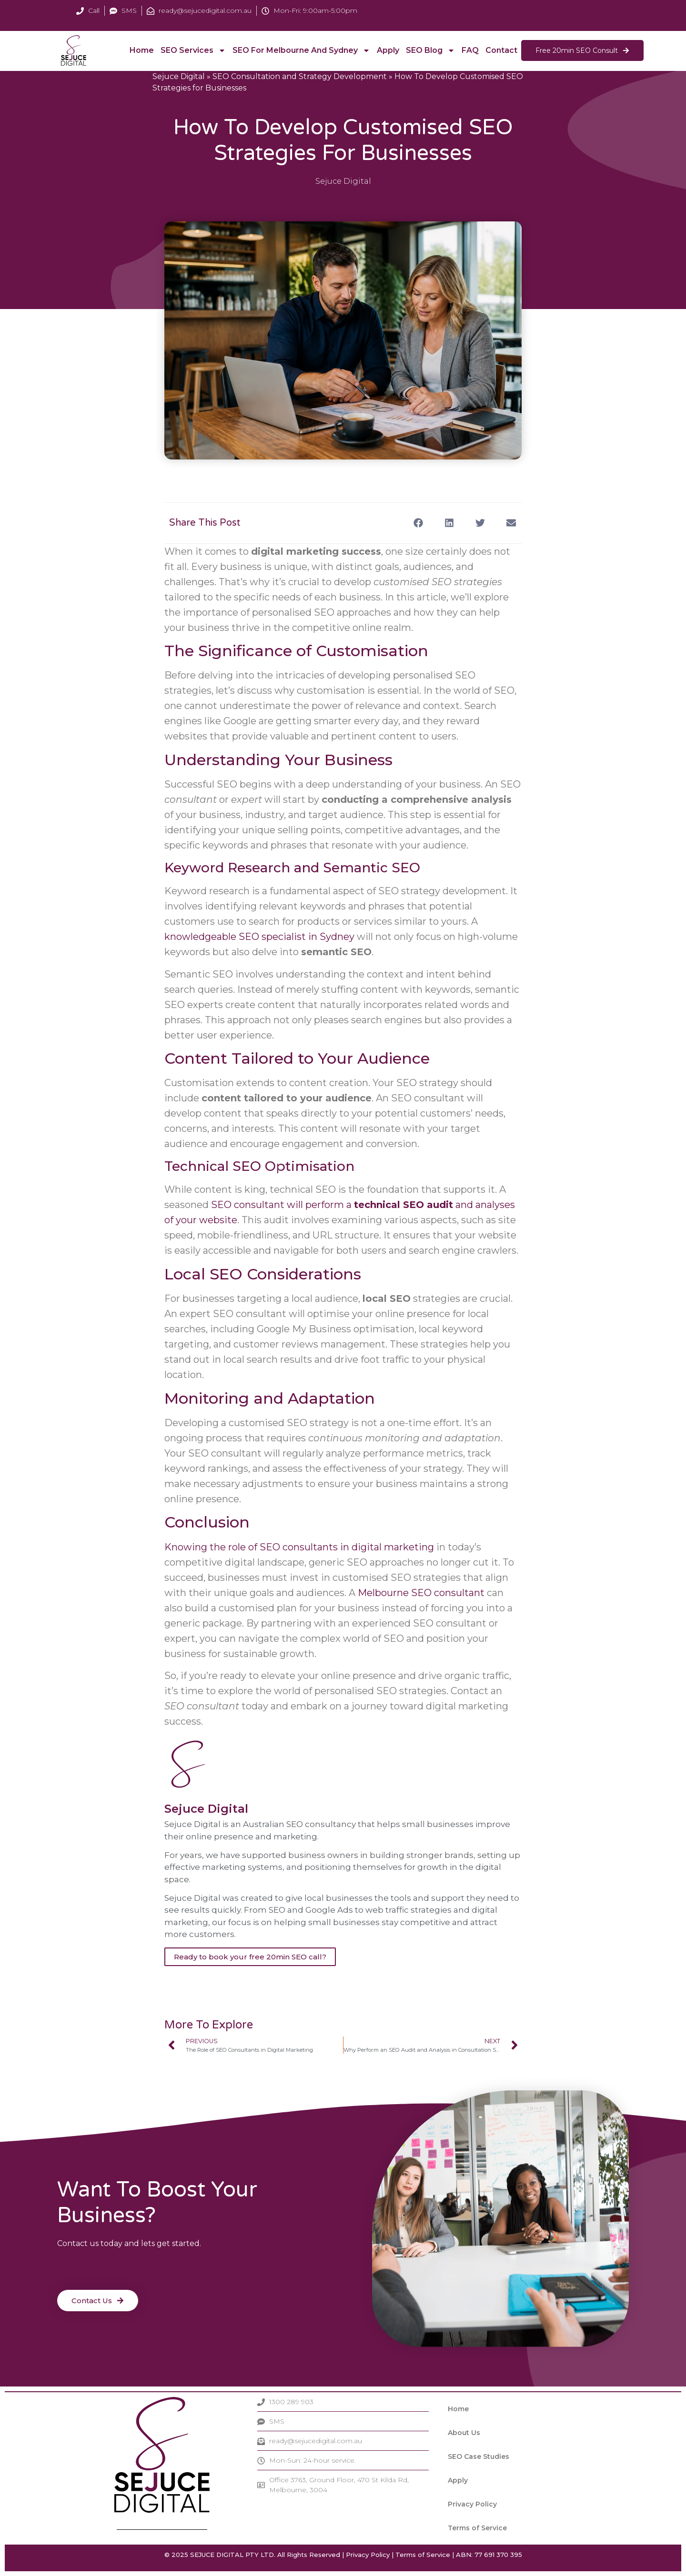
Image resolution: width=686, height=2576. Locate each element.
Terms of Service (477, 2528)
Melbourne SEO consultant (421, 1592)
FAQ (470, 50)
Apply (388, 50)
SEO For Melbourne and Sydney (301, 50)
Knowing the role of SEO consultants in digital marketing (299, 1547)
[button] (418, 523)
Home (142, 50)
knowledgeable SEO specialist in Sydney (259, 936)
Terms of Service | (424, 2554)
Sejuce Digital (178, 76)
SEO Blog (430, 50)
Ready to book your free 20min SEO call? (250, 1956)
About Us (464, 2432)
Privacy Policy (472, 2504)
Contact (501, 50)
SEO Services (193, 50)
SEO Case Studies (478, 2456)
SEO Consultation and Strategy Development (299, 76)
